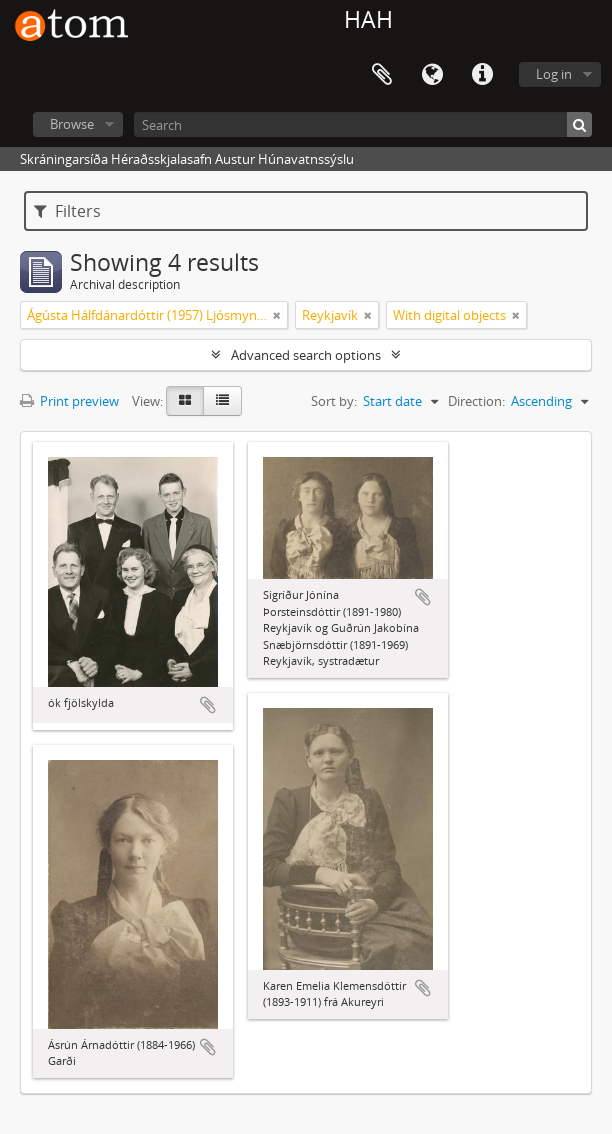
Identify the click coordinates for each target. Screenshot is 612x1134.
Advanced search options (306, 355)
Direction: (476, 401)
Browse (72, 124)
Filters (67, 211)
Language (432, 75)
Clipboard (382, 75)
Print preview (69, 401)
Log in (554, 74)
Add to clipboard (208, 705)
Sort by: (334, 401)
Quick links (482, 75)
